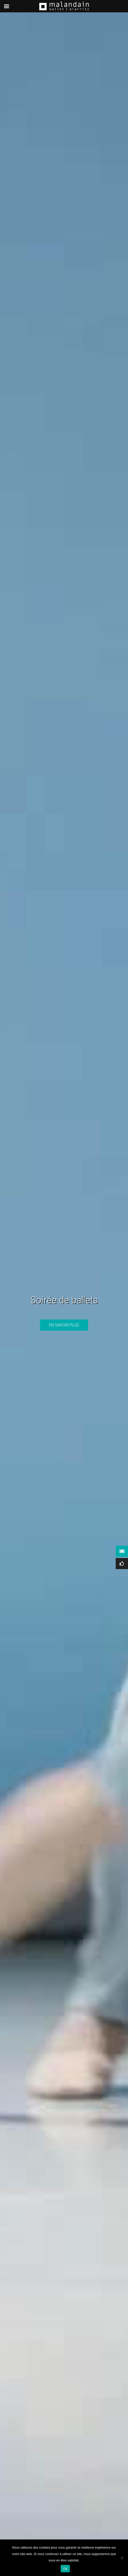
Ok (65, 2569)
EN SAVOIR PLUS (64, 1325)
